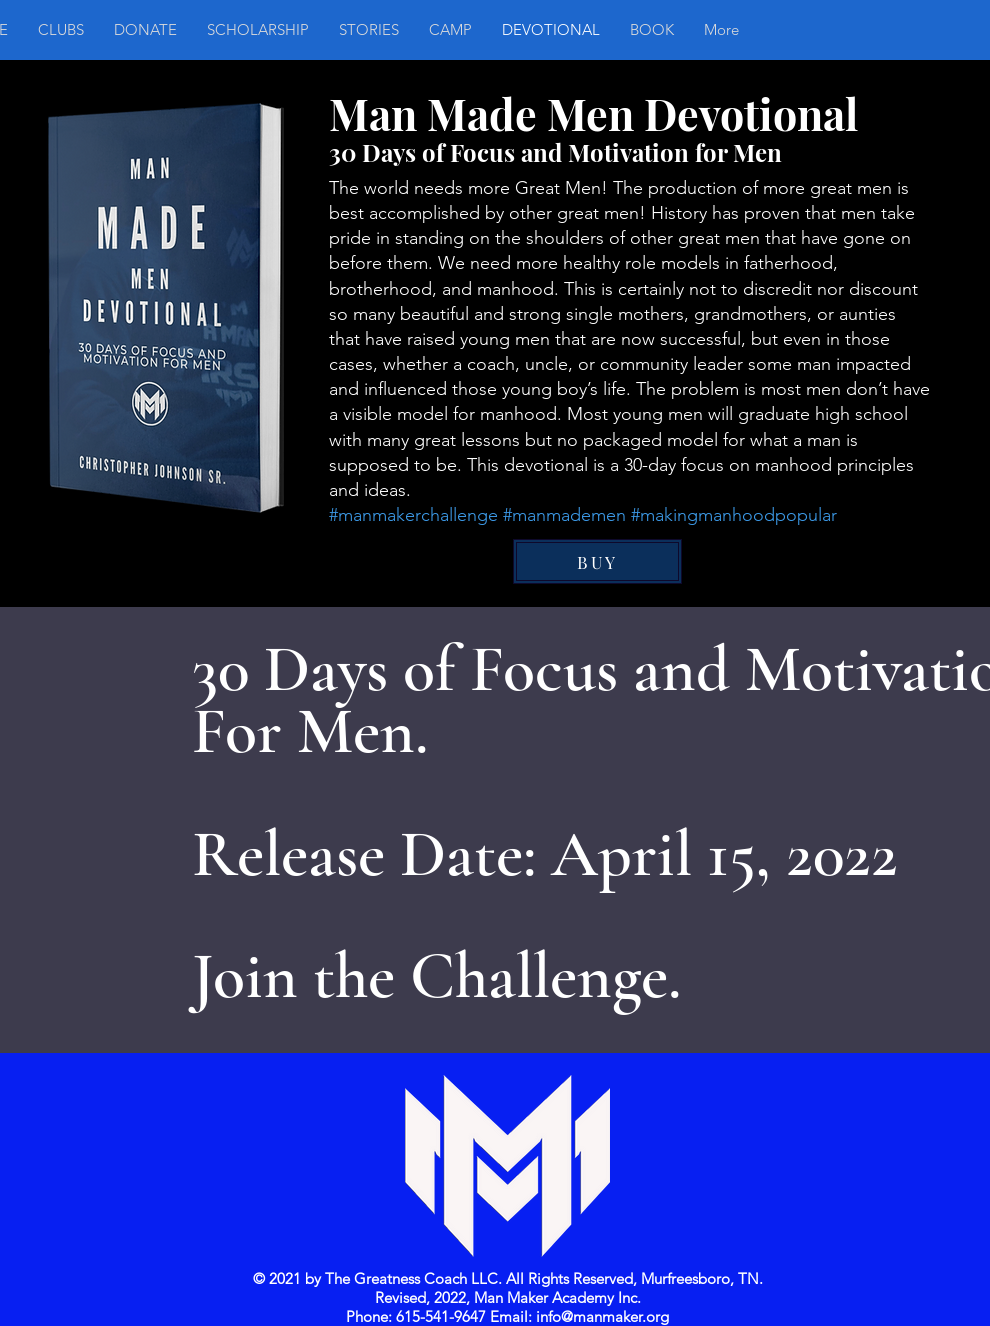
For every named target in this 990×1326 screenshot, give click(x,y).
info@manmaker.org (602, 1316)
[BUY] (597, 561)
